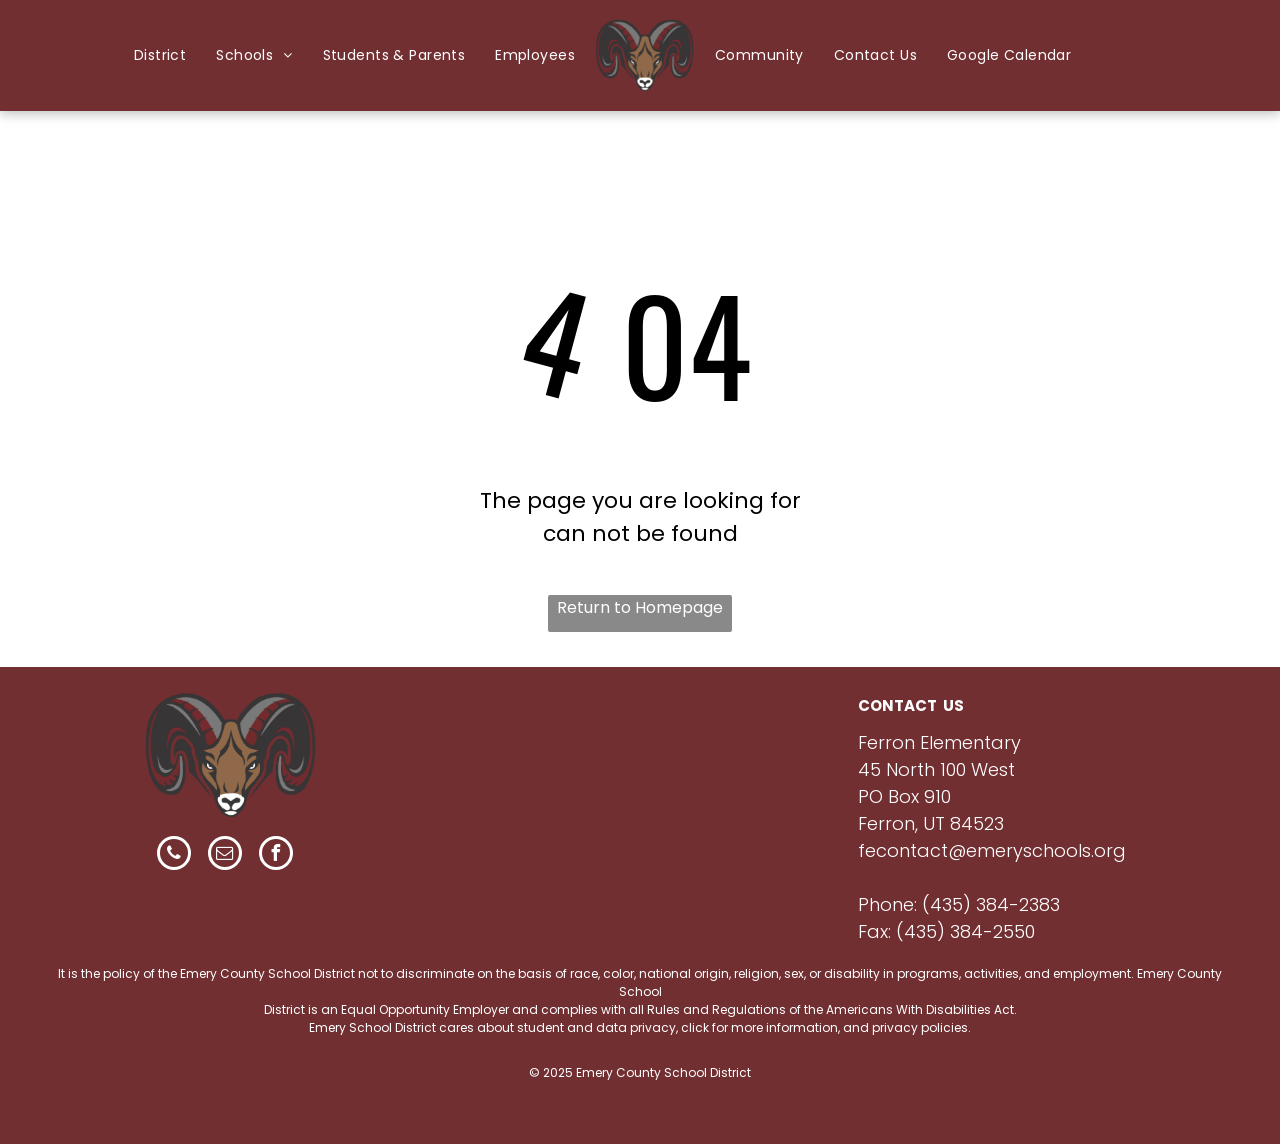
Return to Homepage (640, 607)
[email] (225, 855)
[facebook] (276, 855)
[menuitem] (160, 55)
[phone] (174, 855)
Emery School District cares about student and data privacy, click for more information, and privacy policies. (640, 1027)
